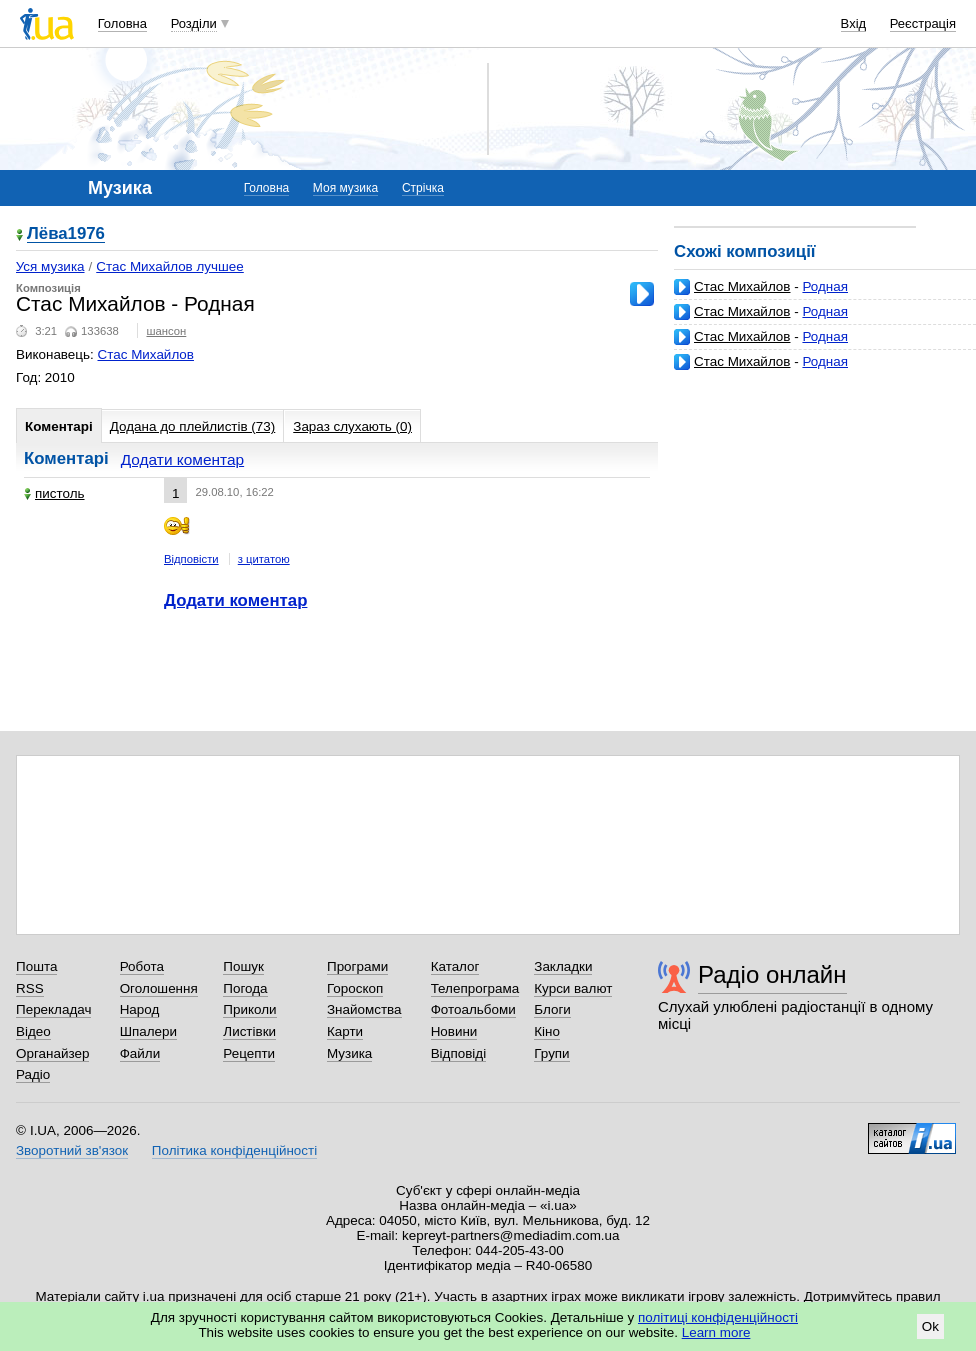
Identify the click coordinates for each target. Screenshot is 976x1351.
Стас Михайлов (742, 286)
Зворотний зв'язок (72, 1150)
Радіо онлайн (772, 974)
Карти (345, 1031)
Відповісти (191, 559)
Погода (245, 988)
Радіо (33, 1074)
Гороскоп (355, 988)
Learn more (716, 1332)
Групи (551, 1053)
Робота (142, 966)
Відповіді (459, 1053)
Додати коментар (182, 459)
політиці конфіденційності (718, 1317)
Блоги (552, 1009)
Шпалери (148, 1031)
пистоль (54, 493)
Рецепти (249, 1053)
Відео (33, 1031)
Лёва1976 (66, 234)
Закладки (563, 966)
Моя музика (345, 188)
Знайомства (364, 1009)
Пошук (243, 966)
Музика (349, 1053)
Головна (122, 23)
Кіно (547, 1031)
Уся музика (50, 266)
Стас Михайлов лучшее (170, 266)
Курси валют (573, 988)
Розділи (194, 23)
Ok (930, 1326)
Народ (140, 1009)
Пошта (36, 966)
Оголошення (159, 988)
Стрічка (423, 188)
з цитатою (264, 559)
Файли (140, 1053)
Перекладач (53, 1009)
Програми (357, 966)
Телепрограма (475, 988)
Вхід (854, 23)
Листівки (249, 1031)
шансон (166, 331)
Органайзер (52, 1053)
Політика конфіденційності (234, 1150)
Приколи (249, 1009)
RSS (30, 988)
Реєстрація (923, 23)
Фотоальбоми (473, 1009)
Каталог (455, 966)
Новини (454, 1031)
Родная (825, 286)
